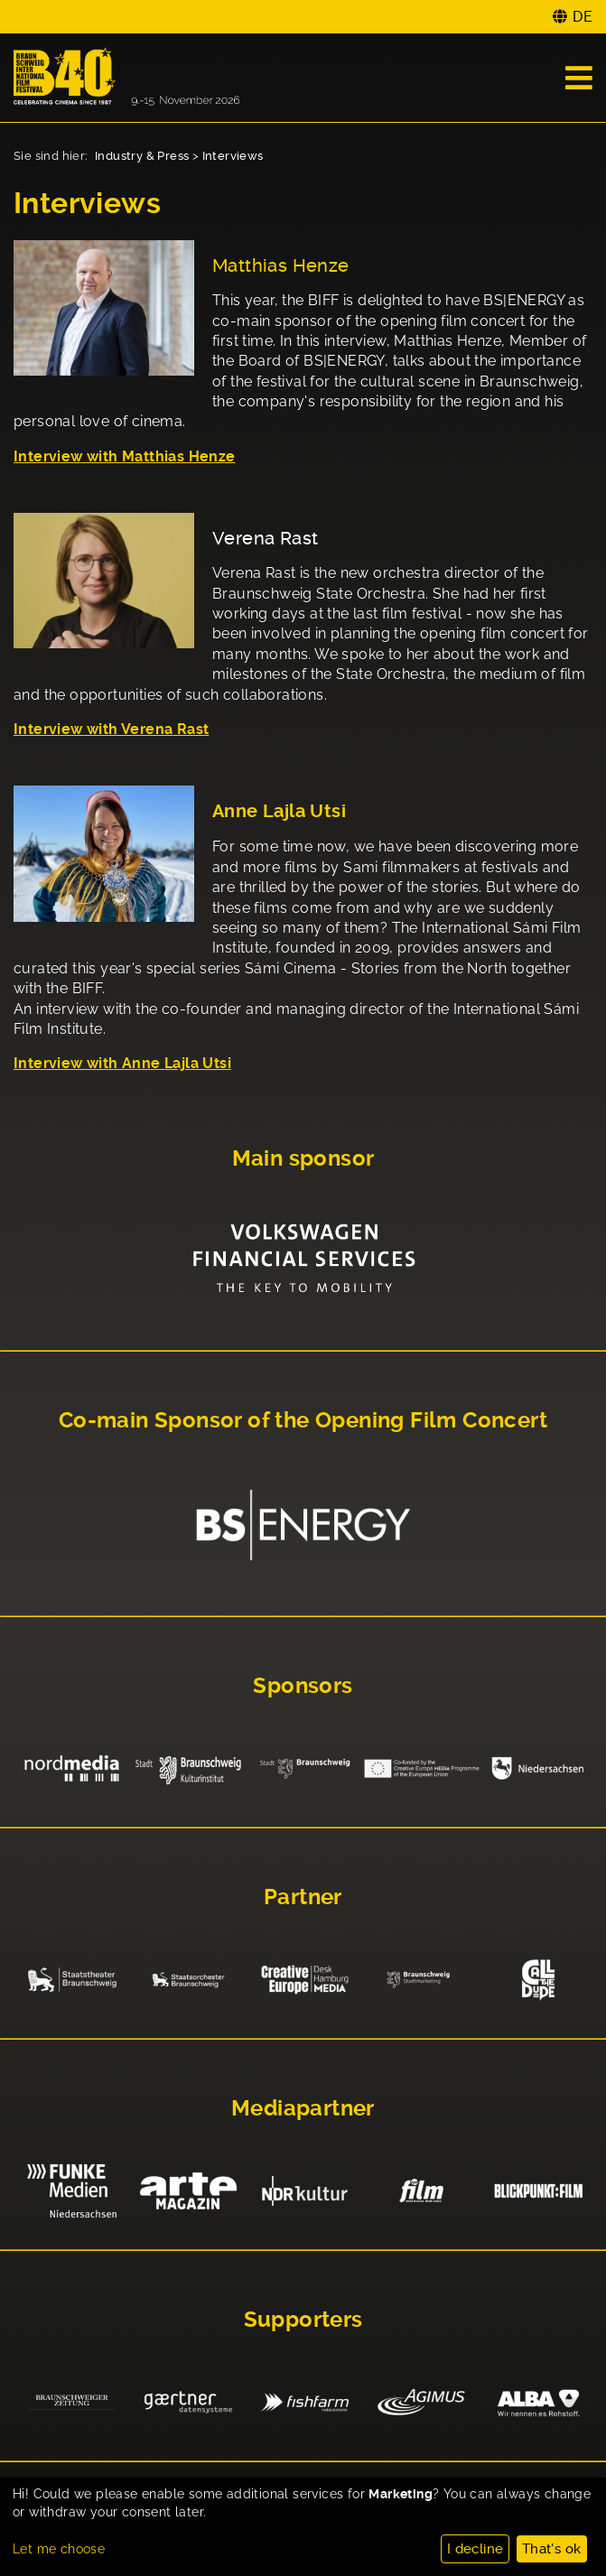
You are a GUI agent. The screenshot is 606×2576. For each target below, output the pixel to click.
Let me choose (59, 2549)
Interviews (233, 156)
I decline (475, 2549)
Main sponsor (303, 1158)
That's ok (552, 2549)
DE (582, 16)
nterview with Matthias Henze (126, 456)
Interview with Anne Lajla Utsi (122, 1063)
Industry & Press (142, 156)
